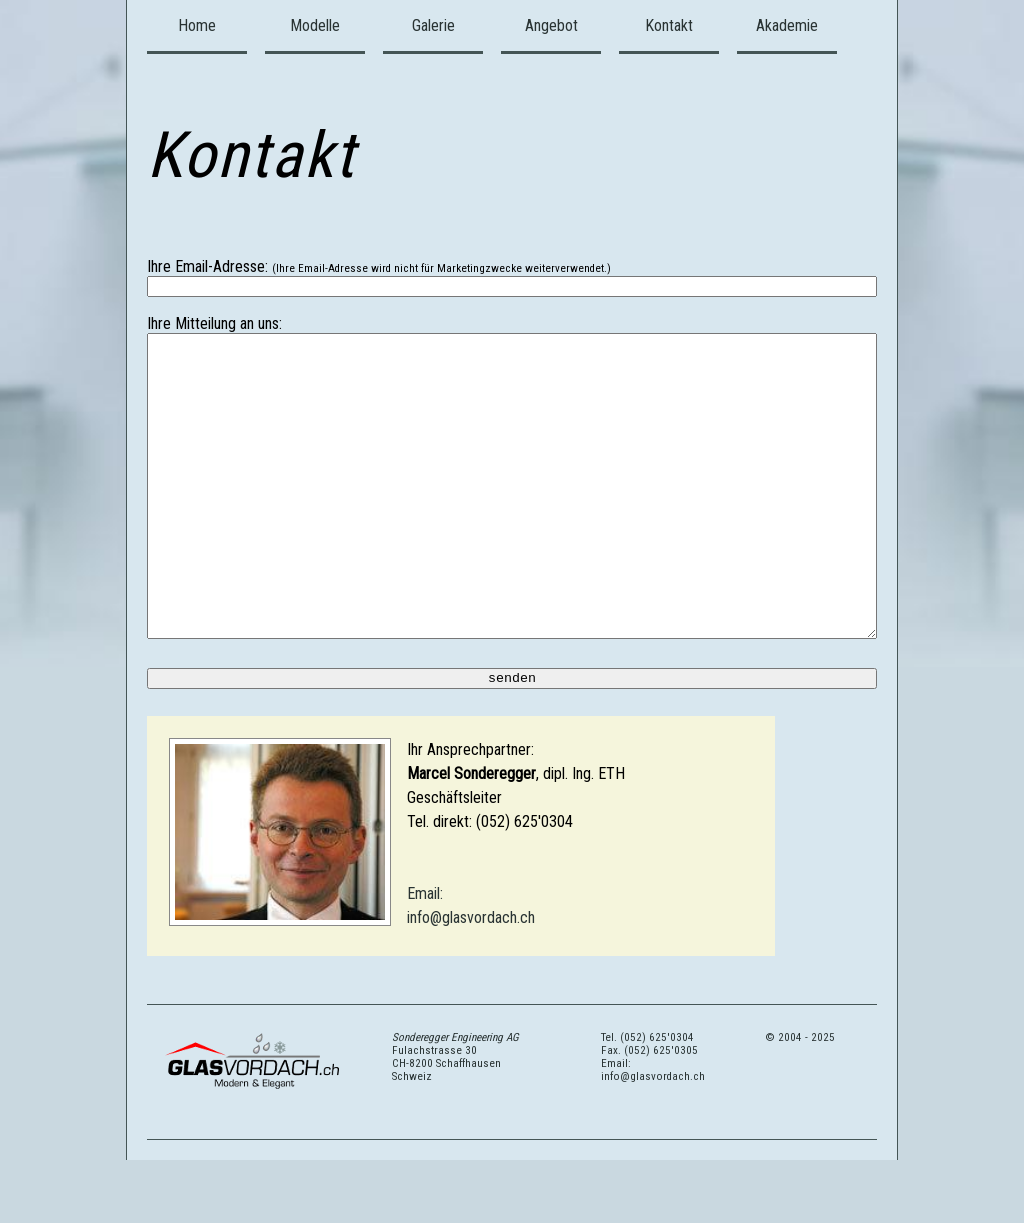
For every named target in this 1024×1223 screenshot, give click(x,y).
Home (197, 25)
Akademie (787, 25)
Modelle (315, 25)
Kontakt (669, 25)
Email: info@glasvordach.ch (653, 1133)
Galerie (433, 25)
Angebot (551, 25)
